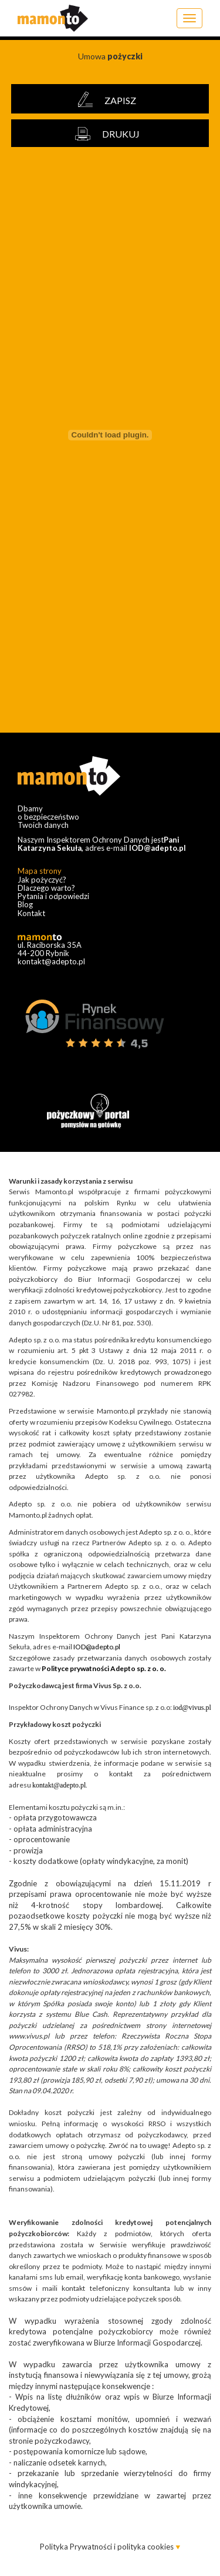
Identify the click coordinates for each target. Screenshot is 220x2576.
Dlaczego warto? (46, 888)
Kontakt (31, 913)
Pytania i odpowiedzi (53, 896)
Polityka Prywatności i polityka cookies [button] (107, 2546)
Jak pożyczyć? (42, 879)
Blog (25, 904)
